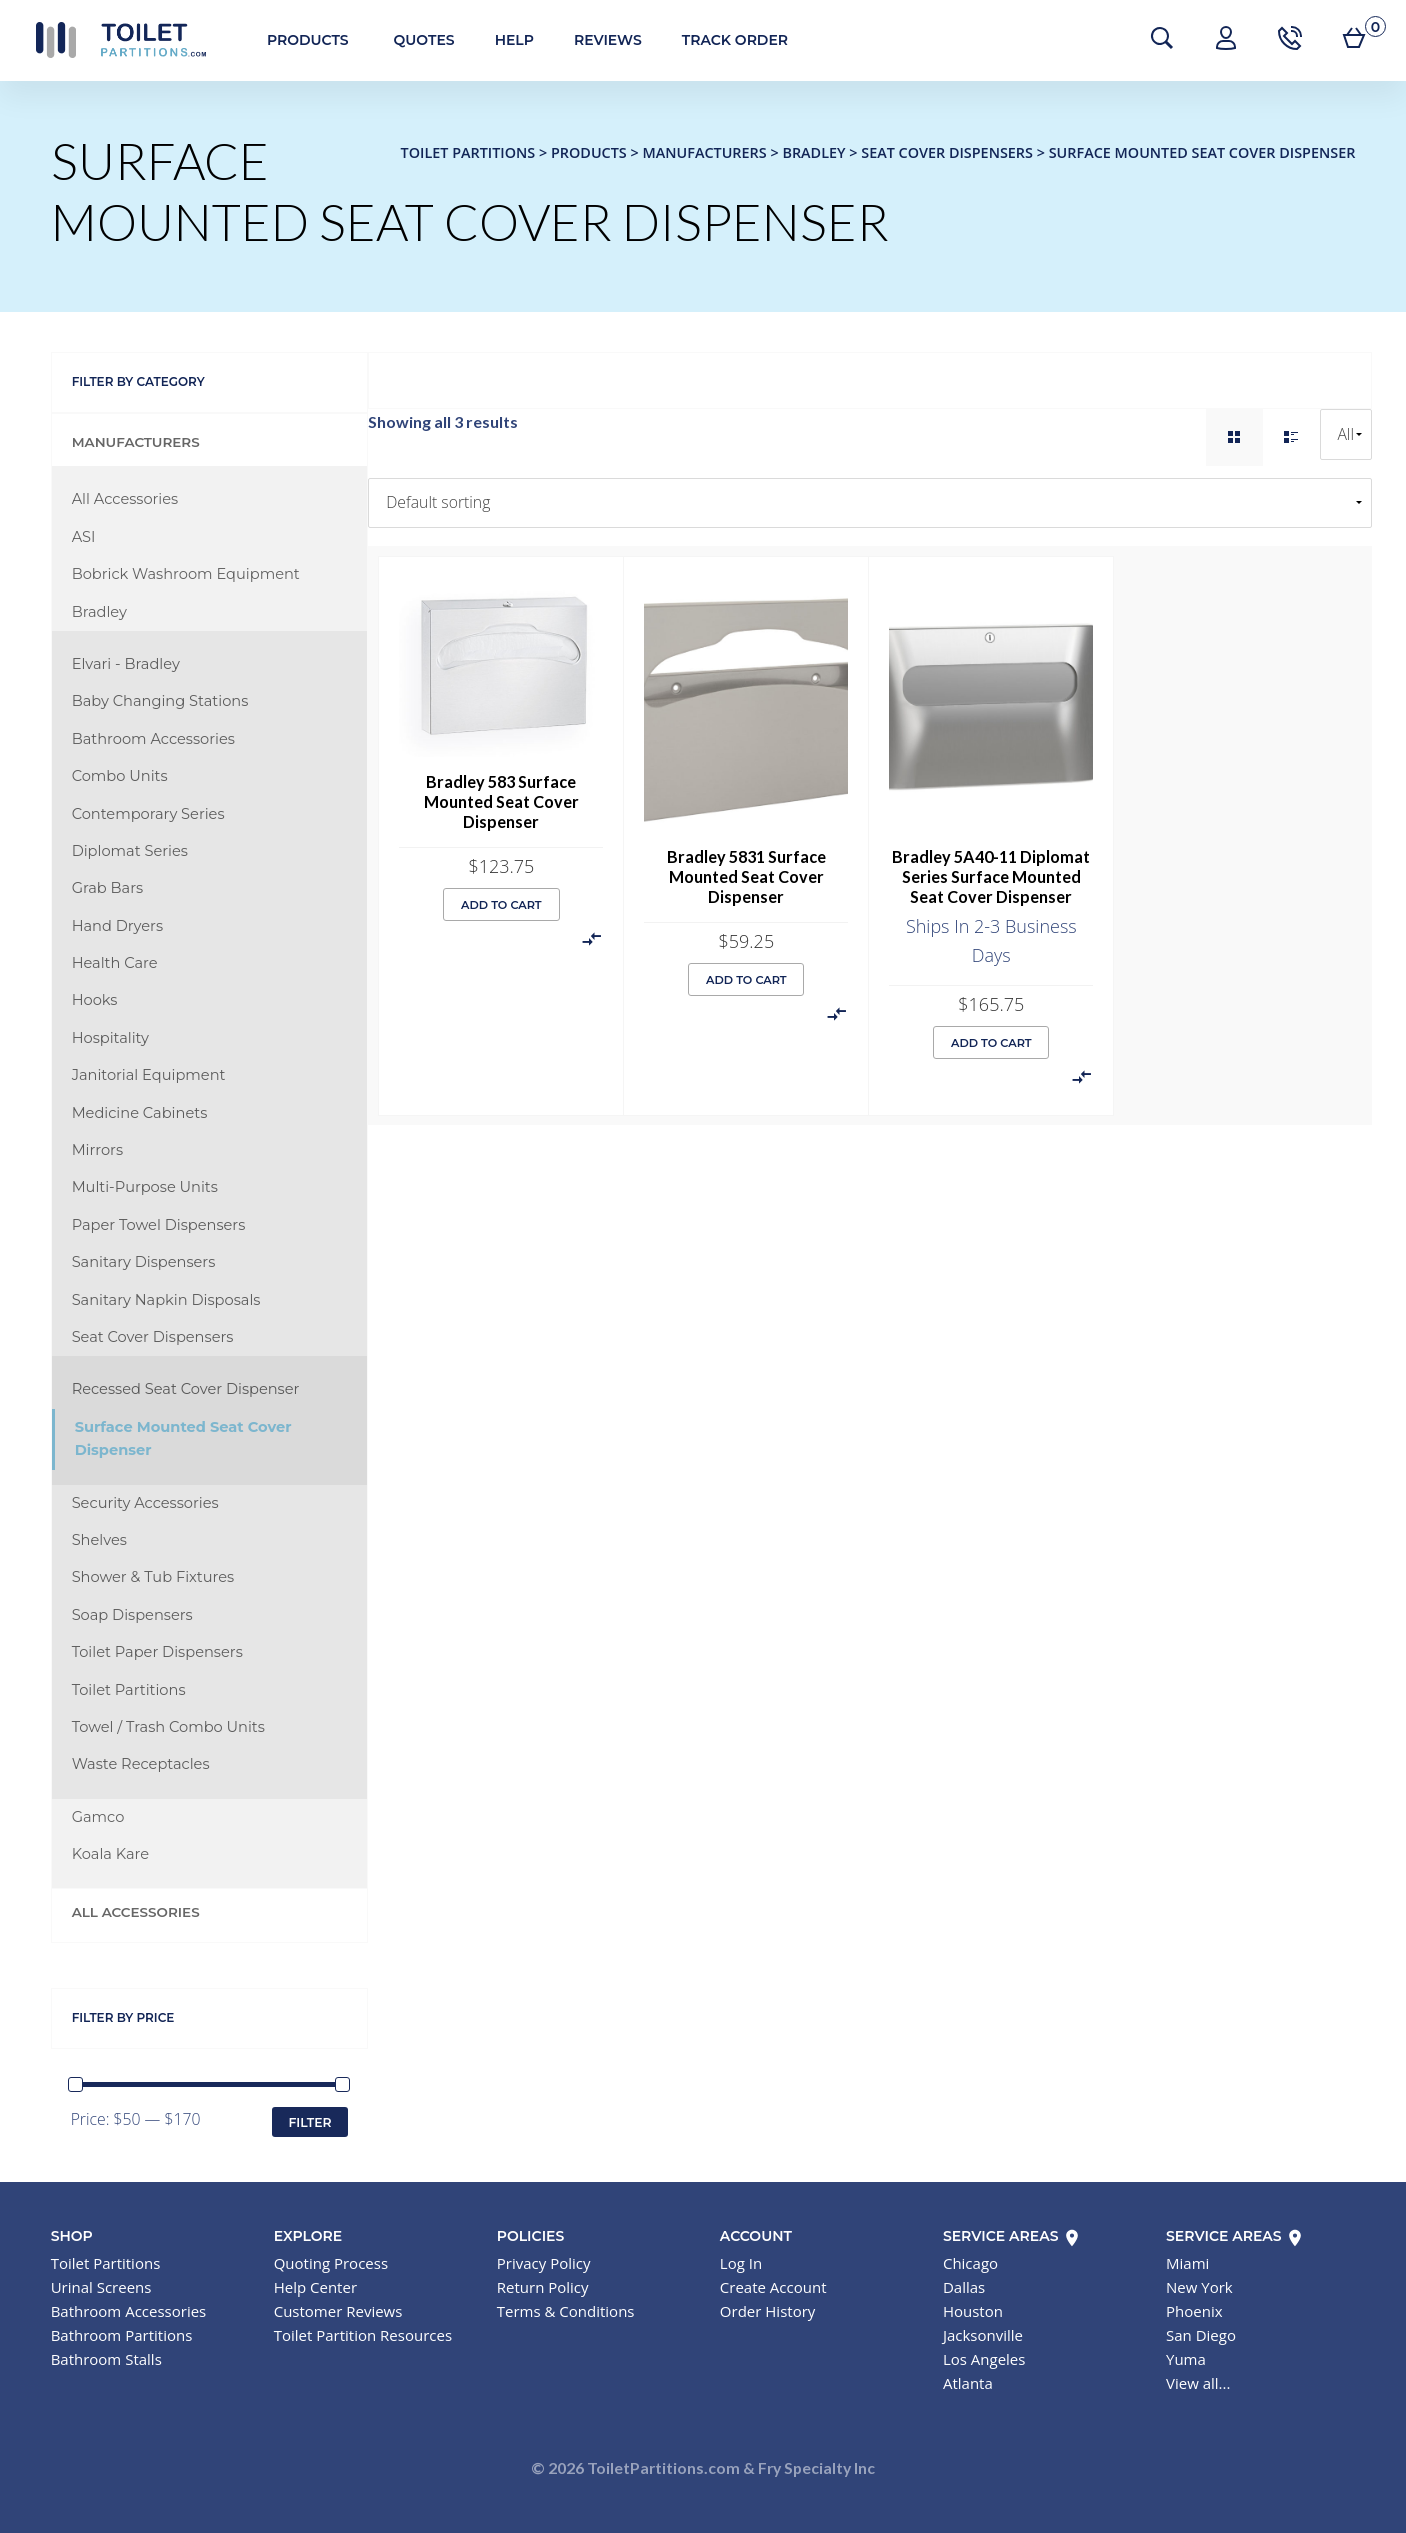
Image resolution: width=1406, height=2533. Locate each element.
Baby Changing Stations (160, 701)
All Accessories (125, 499)
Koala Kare (110, 1854)
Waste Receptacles (141, 1764)
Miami (1187, 2263)
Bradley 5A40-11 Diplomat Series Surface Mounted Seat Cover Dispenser (991, 876)
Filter (309, 2122)
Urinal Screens (101, 2287)
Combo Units (120, 776)
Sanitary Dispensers (144, 1262)
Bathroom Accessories (153, 739)
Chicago (970, 2263)
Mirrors (97, 1150)
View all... (1198, 2383)
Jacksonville (983, 2335)
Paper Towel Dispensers (159, 1225)
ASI (84, 537)
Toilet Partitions (110, 40)
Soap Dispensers (132, 1615)
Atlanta (968, 2383)
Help (504, 40)
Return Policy (543, 2287)
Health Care (115, 963)
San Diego (1201, 2335)
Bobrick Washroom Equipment (186, 574)
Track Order (725, 40)
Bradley (99, 612)
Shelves (99, 1540)
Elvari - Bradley (126, 664)
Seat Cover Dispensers (153, 1337)
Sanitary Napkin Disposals (166, 1300)
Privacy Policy (544, 2263)
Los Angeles (984, 2359)
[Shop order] (870, 503)
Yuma (1186, 2359)
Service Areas (1012, 2236)
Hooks (95, 1000)
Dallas (964, 2287)
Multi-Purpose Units (145, 1187)
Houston (973, 2311)
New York (1199, 2287)
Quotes (413, 40)
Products (298, 40)
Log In (741, 2263)
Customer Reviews (338, 2311)
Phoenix (1194, 2311)
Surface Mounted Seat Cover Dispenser (183, 1438)
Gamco (98, 1817)
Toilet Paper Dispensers (157, 1652)
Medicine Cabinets (140, 1113)
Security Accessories (145, 1503)
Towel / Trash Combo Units (168, 1727)
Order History (767, 2311)
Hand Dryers (117, 926)
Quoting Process (331, 2263)
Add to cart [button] (501, 905)
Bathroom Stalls (106, 2359)
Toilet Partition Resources (363, 2335)
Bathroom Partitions (122, 2335)
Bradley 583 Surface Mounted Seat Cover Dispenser (501, 801)
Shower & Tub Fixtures (153, 1577)
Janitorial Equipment (149, 1075)
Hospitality (110, 1038)
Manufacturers (136, 442)
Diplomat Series (130, 851)
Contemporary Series (148, 814)
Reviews (598, 40)
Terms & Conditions (566, 2311)
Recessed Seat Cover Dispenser (186, 1389)
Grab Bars (108, 888)
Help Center (315, 2287)
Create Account (773, 2287)
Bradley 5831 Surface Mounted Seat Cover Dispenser (746, 876)
